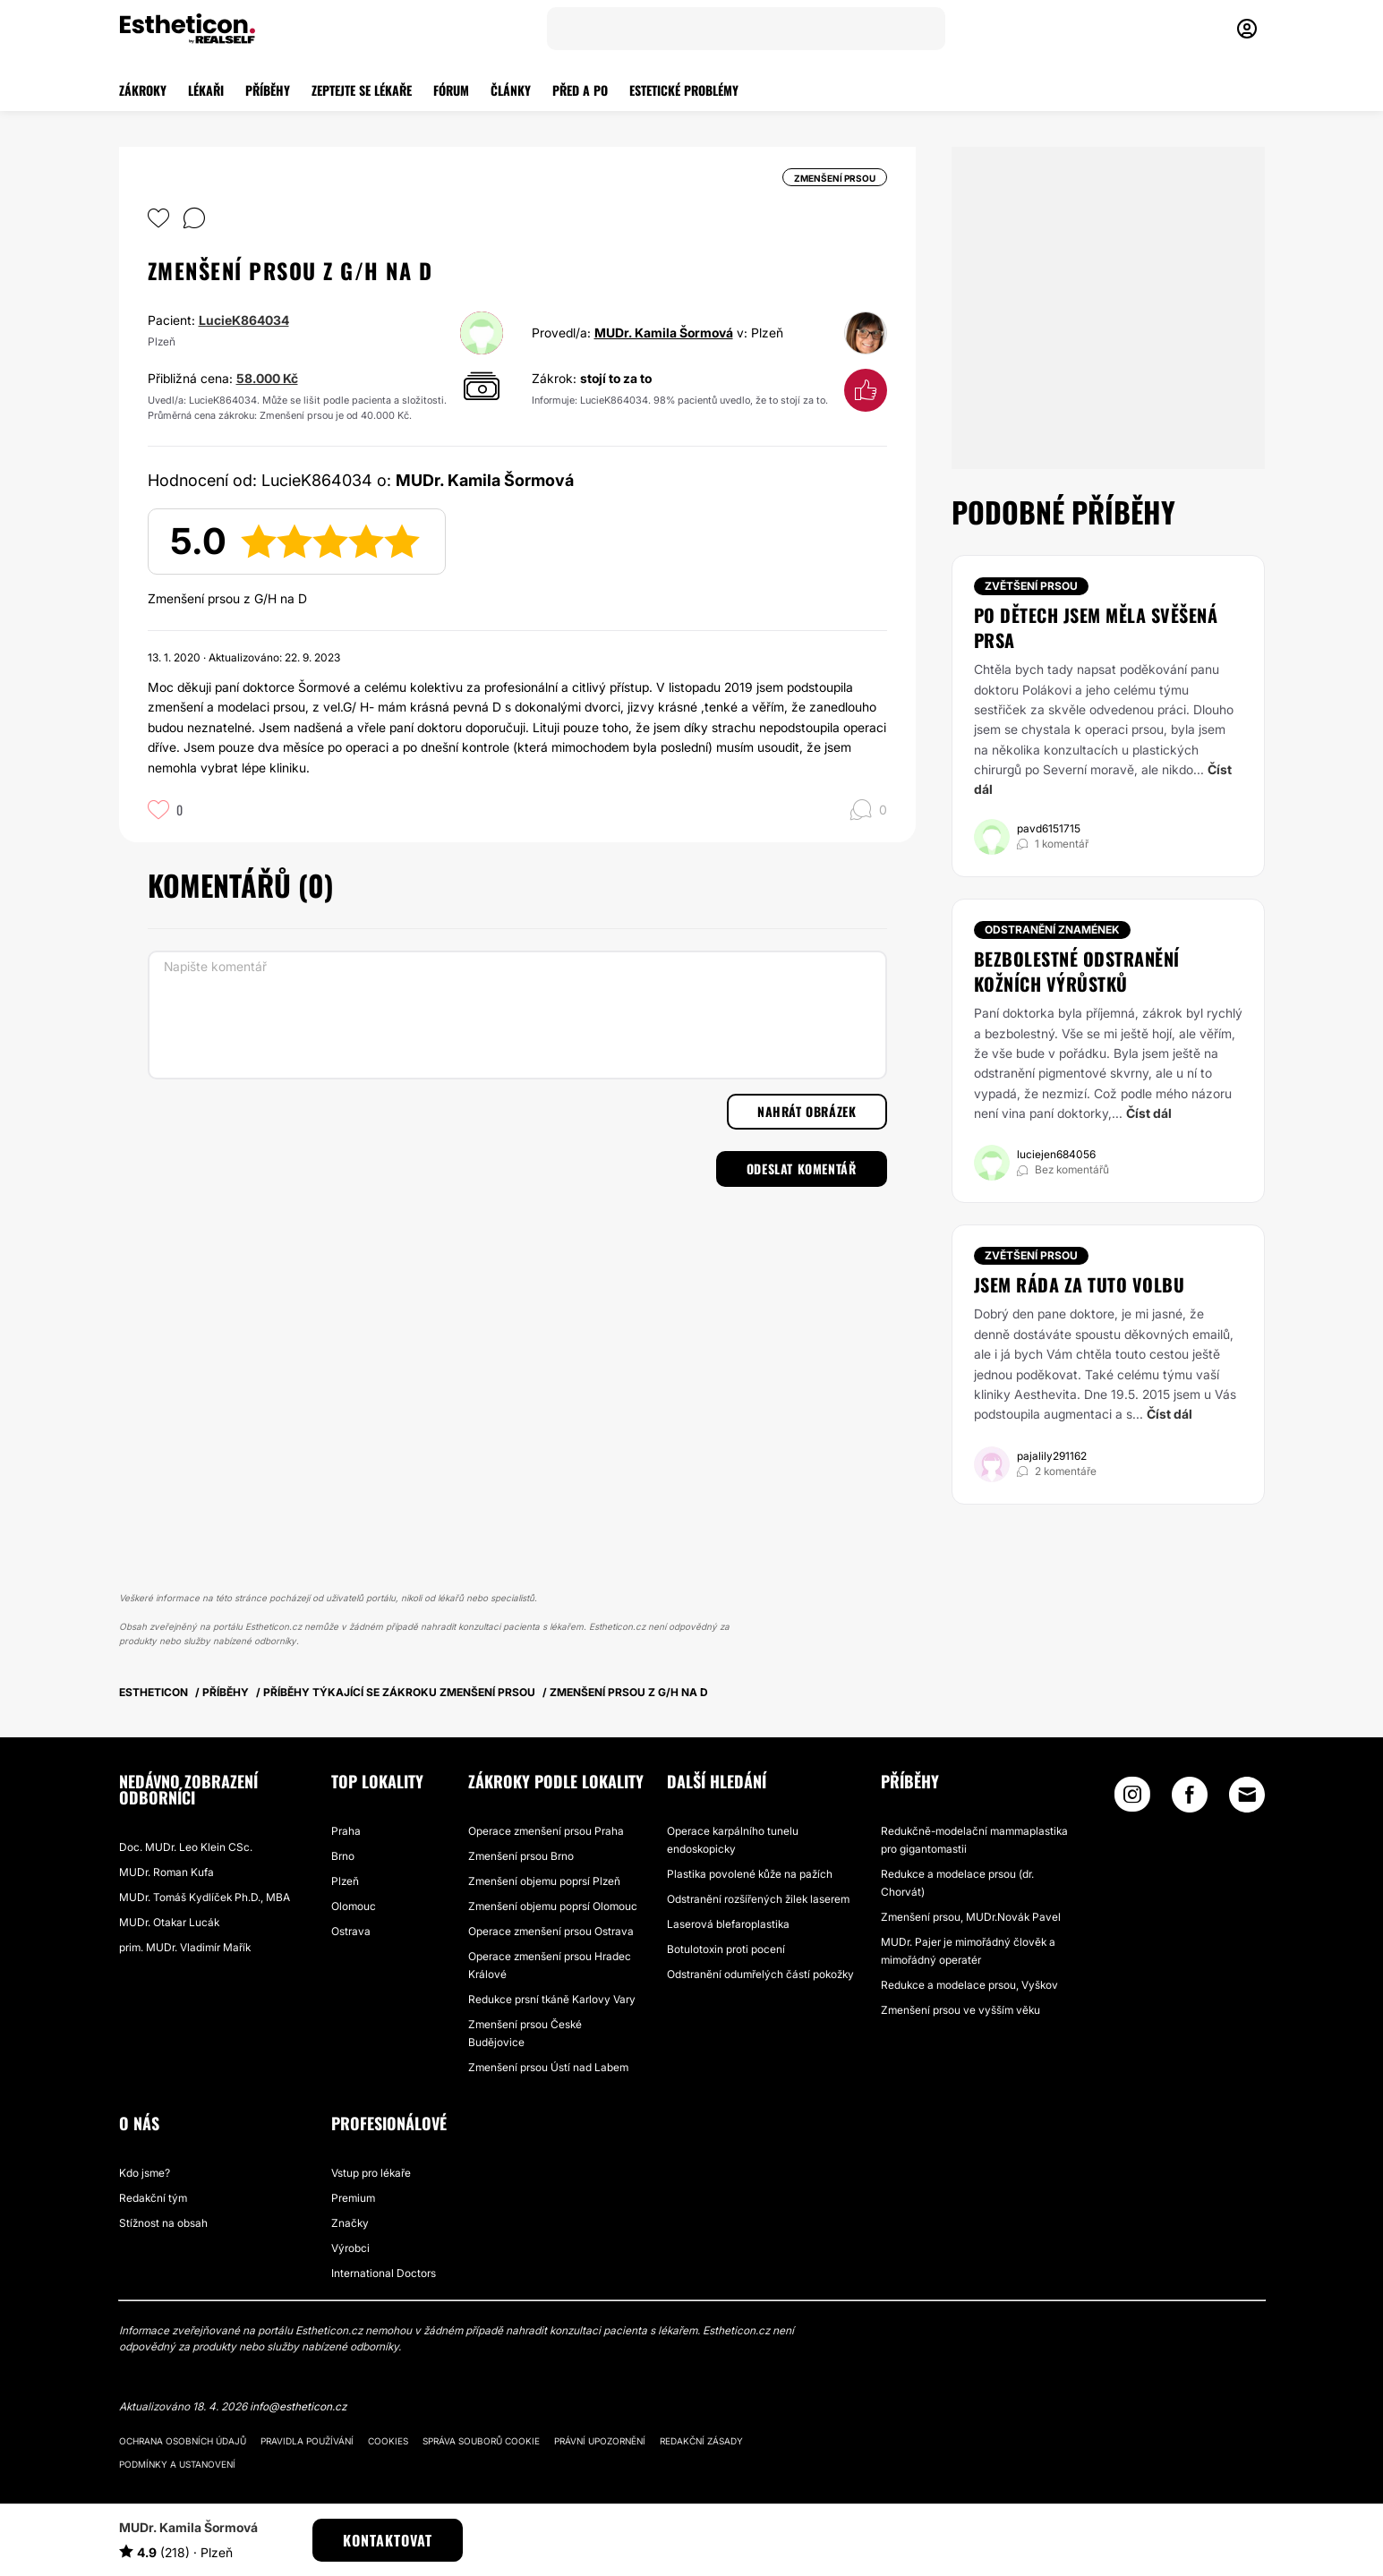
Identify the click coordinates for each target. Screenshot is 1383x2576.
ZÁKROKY (142, 90)
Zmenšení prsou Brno (521, 1856)
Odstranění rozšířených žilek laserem (758, 1899)
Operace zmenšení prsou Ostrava (551, 1931)
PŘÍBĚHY (267, 90)
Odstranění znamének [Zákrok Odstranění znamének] (1052, 929)
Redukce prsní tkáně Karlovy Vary (552, 1999)
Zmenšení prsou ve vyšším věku (960, 2010)
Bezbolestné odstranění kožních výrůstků (1077, 971)
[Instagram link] (1132, 1799)
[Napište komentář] (517, 1015)
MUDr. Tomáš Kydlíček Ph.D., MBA (204, 1897)
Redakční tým (153, 2198)
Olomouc (353, 1906)
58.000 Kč (267, 378)
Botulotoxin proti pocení (726, 1949)
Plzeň (345, 1881)
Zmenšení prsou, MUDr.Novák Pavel (971, 1916)
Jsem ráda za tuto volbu (1079, 1284)
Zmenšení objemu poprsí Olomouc (552, 1906)
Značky (350, 2223)
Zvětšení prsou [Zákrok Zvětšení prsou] (1031, 586)
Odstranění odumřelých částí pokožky (760, 1974)
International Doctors (383, 2273)
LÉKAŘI (206, 90)
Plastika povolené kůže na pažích (749, 1874)
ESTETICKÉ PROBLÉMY (683, 90)
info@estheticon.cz (298, 2406)
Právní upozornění (599, 2440)
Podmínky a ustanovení (177, 2464)
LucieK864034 (244, 320)
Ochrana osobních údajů (182, 2440)
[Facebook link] (1190, 1799)
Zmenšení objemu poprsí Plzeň (544, 1881)
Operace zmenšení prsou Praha (546, 1831)
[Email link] (1247, 1795)
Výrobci (350, 2248)
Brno (342, 1856)
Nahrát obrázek (806, 1111)
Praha (346, 1831)
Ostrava (351, 1931)
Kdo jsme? (144, 2172)
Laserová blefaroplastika (728, 1924)
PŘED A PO (580, 90)
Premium (353, 2198)
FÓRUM (451, 90)
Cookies (388, 2440)
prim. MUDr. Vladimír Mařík (185, 1947)
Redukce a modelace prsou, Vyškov (969, 1985)
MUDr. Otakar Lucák (169, 1922)
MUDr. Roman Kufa (166, 1872)
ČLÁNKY (511, 90)
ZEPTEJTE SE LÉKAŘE (362, 90)
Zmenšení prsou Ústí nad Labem (548, 2067)
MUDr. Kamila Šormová (663, 332)
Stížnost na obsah (163, 2223)
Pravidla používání (307, 2440)
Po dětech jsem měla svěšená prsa (1096, 627)
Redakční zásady (701, 2440)
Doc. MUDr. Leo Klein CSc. (185, 1847)
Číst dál (1149, 1113)
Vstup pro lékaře (371, 2172)
